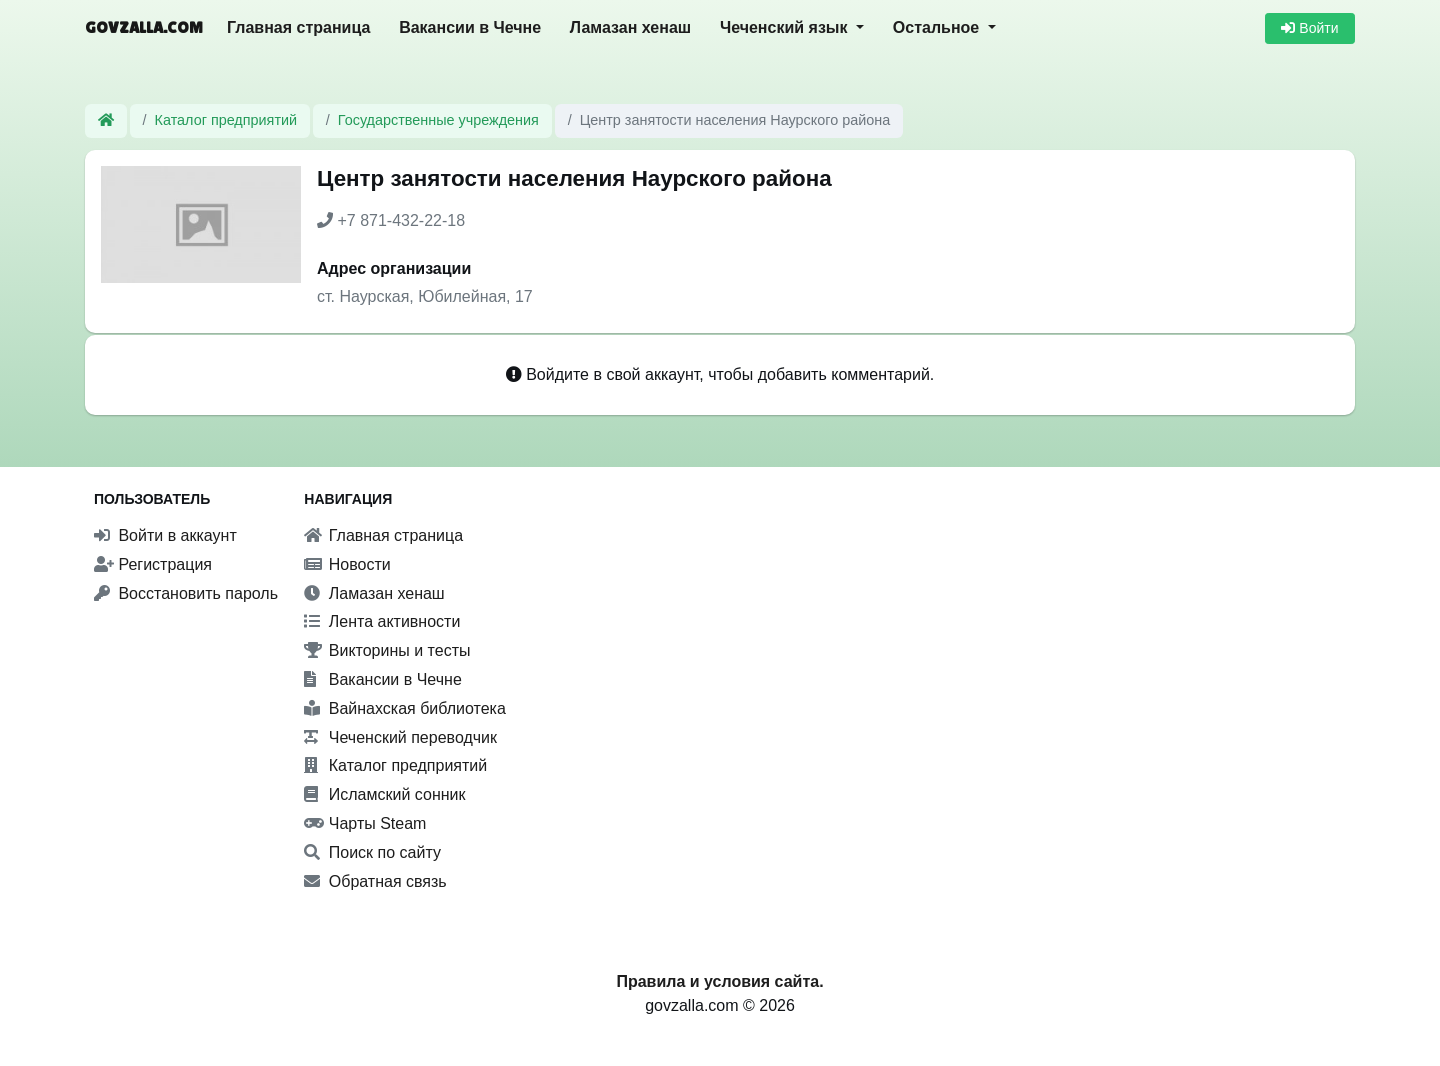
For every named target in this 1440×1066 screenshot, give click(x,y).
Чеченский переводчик (400, 737)
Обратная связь (375, 881)
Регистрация (153, 564)
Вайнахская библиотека (405, 708)
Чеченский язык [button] (786, 27)
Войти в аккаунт (165, 535)
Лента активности (382, 621)
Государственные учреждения (438, 120)
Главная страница (298, 27)
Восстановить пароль (186, 593)
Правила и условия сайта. (719, 981)
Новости (347, 564)
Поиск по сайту (372, 852)
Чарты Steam (365, 823)
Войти (1309, 28)
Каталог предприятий (226, 120)
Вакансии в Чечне (470, 27)
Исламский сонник (384, 794)
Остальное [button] (938, 27)
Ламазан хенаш (630, 27)
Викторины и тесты (387, 650)
